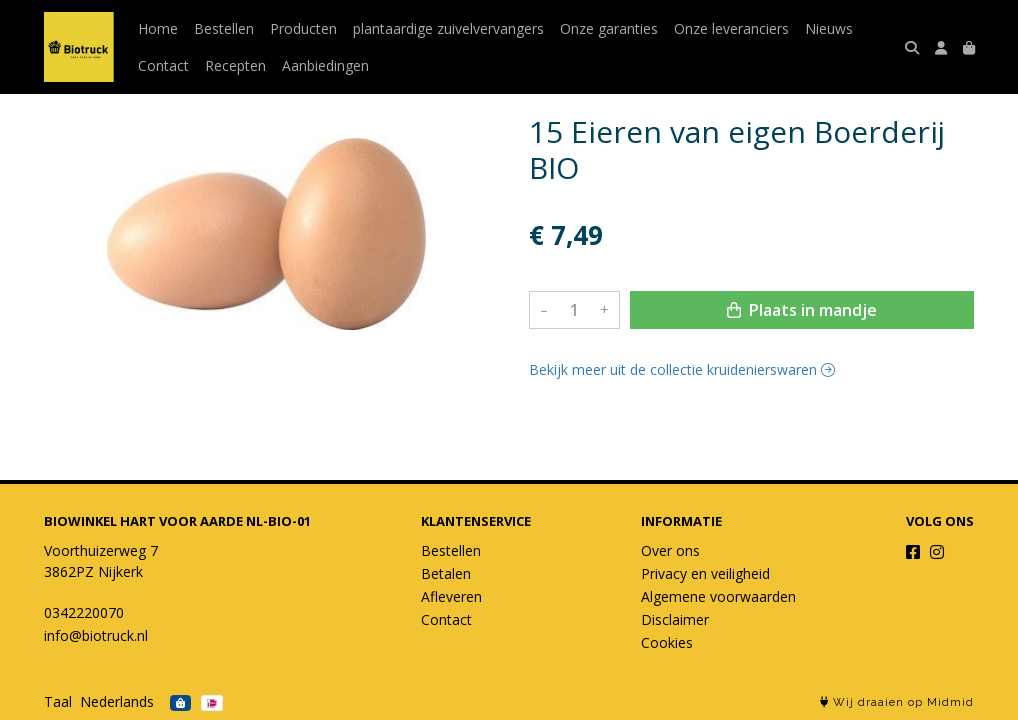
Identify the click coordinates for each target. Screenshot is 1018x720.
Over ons (670, 550)
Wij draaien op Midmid (897, 702)
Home (158, 28)
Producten (303, 28)
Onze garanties (609, 28)
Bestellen (224, 28)
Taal (58, 701)
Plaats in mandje (802, 310)
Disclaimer (675, 619)
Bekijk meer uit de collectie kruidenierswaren (682, 369)
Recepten (235, 65)
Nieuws (829, 28)
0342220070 (84, 612)
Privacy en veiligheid (705, 573)
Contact (163, 65)
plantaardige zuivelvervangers (448, 28)
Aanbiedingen (325, 65)
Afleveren (451, 596)
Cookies (667, 642)
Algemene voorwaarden (718, 596)
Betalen (446, 573)
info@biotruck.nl (96, 635)
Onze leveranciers (731, 28)
